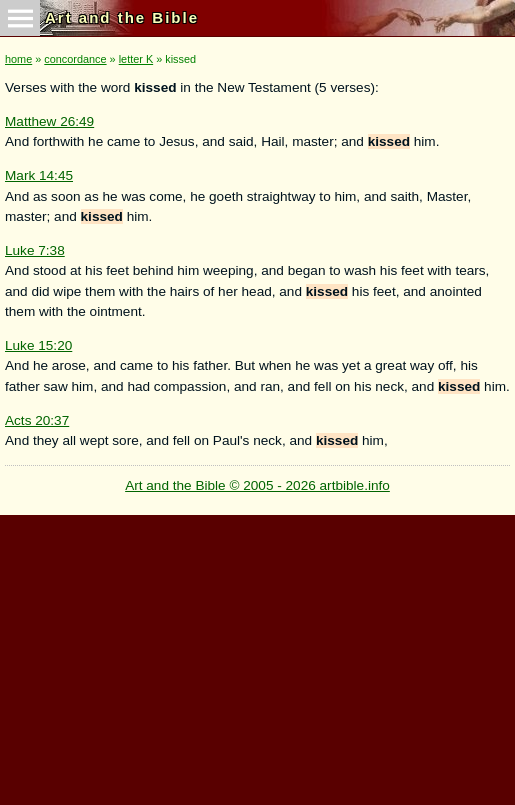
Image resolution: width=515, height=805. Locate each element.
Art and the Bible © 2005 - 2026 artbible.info (257, 485)
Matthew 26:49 (49, 121)
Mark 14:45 (39, 175)
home (18, 59)
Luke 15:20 (38, 345)
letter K (136, 59)
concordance (75, 59)
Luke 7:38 (35, 250)
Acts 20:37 (37, 420)
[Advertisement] (255, 655)
